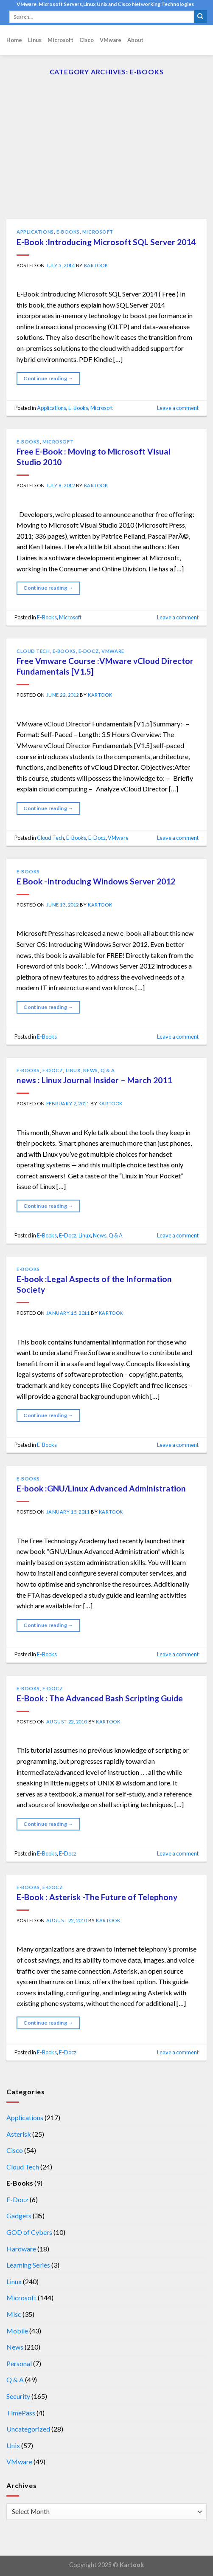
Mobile (17, 2331)
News (90, 1070)
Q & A (108, 1070)
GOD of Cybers (29, 2232)
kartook (96, 265)
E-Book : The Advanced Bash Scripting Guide (100, 1698)
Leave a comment (178, 407)
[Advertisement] (106, 155)
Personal (19, 2363)
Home (14, 40)
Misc (13, 2314)
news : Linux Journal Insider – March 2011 (94, 1080)
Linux (35, 40)
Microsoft (60, 40)
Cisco (86, 40)
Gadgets (18, 2216)
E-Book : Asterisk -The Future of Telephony (97, 1897)
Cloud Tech (33, 651)
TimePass (20, 2413)
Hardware (21, 2249)
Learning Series (28, 2265)
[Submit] (200, 16)
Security (18, 2396)
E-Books (68, 231)
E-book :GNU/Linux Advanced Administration (101, 1488)
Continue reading (48, 378)
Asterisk (18, 2134)
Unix (13, 2445)
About (135, 40)
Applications (35, 231)
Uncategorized (28, 2429)
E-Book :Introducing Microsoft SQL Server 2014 (106, 242)
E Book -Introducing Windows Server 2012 (96, 881)
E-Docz (88, 651)
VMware (110, 40)
